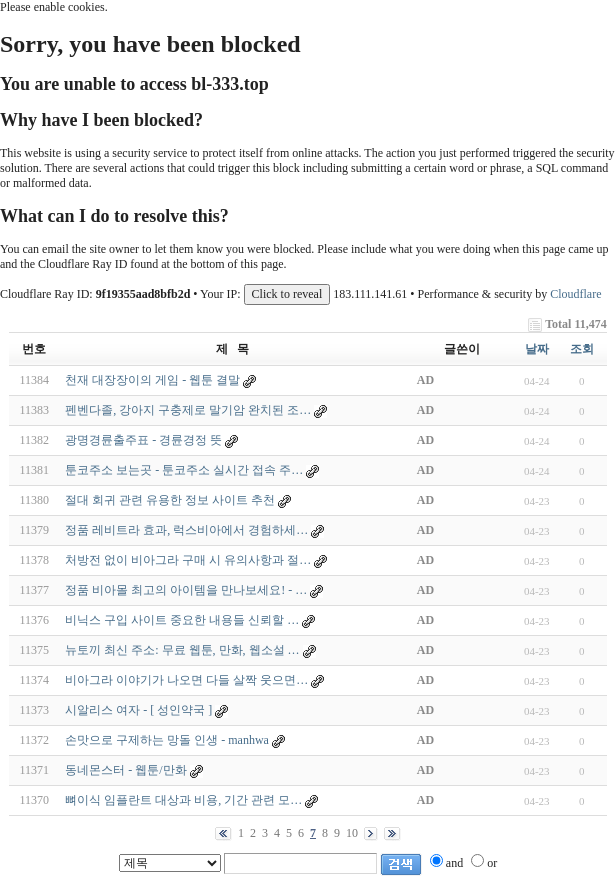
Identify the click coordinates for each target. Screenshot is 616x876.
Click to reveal (287, 294)
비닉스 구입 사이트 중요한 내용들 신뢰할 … (182, 620)
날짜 (537, 349)
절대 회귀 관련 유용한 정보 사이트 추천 (170, 500)
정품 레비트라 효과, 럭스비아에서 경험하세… (186, 530)
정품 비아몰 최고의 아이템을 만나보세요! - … (186, 590)
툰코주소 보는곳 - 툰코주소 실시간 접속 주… (184, 470)
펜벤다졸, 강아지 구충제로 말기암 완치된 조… (188, 410)
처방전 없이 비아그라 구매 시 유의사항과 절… (188, 560)
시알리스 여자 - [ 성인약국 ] (138, 710)
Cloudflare (575, 294)
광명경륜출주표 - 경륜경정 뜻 (143, 440)
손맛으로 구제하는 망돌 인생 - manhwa (167, 740)
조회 (582, 349)
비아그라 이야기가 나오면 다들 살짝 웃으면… (186, 680)
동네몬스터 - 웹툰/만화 (125, 770)
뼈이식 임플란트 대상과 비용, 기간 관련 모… (183, 800)
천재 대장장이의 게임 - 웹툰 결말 (152, 380)
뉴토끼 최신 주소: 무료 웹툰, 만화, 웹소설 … (182, 650)
